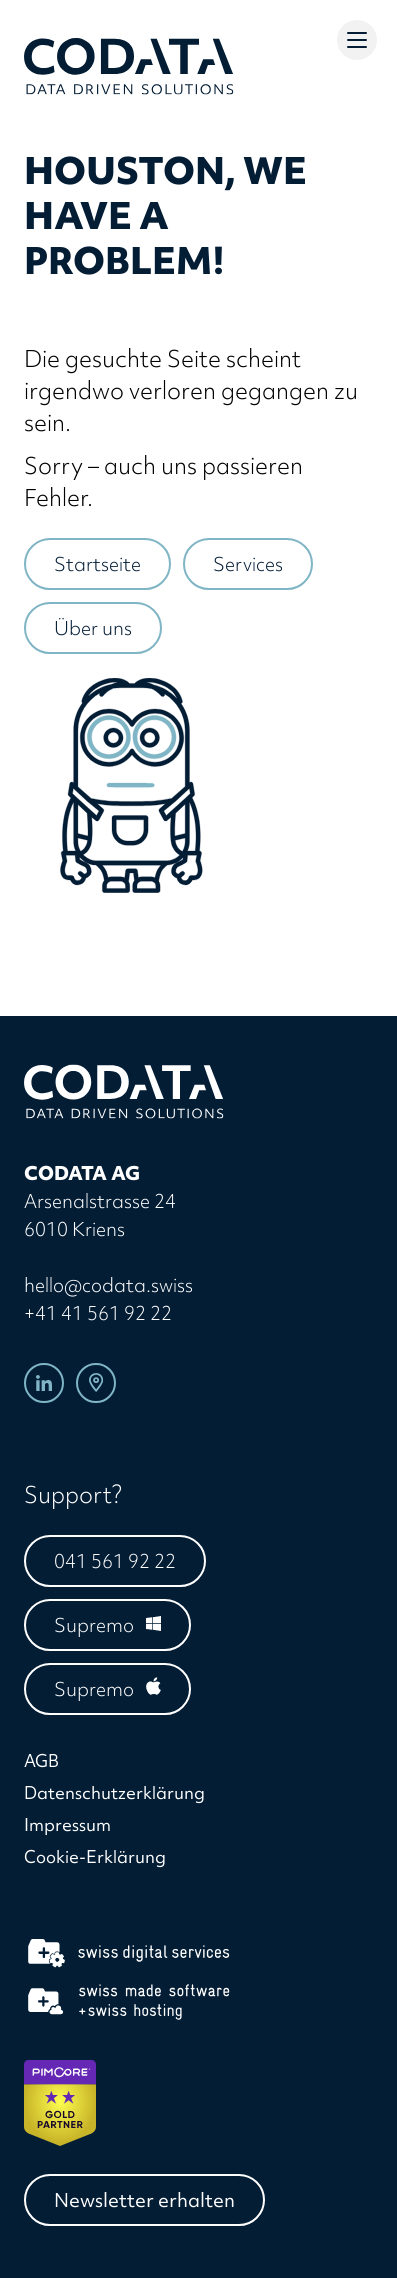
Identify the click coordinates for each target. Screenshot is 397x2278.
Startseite (97, 564)
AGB (41, 1760)
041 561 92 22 (115, 1561)
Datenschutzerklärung (114, 1792)
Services (248, 564)
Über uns (93, 628)
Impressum (67, 1824)
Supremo (94, 1625)
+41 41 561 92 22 (98, 1313)
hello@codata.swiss (108, 1285)
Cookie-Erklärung (95, 1856)
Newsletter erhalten (144, 2200)
